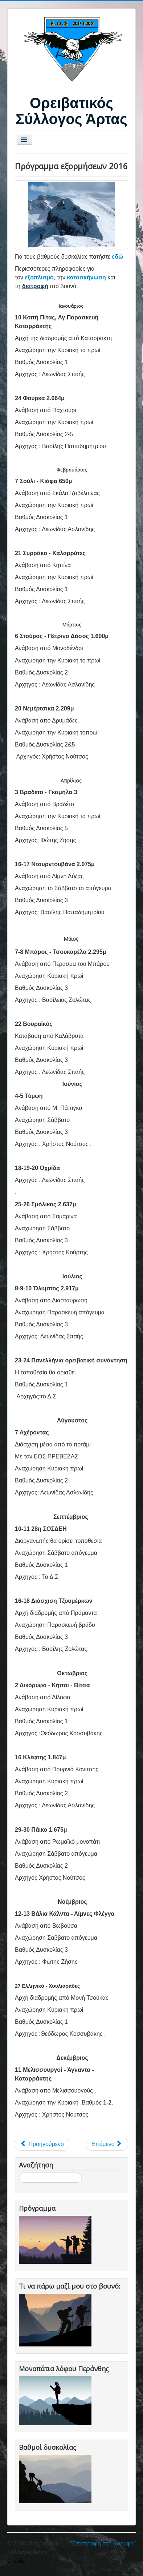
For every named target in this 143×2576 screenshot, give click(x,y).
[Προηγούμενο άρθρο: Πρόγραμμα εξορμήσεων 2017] (42, 2144)
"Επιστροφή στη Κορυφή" (103, 2543)
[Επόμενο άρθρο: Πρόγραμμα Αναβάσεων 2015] (107, 2144)
